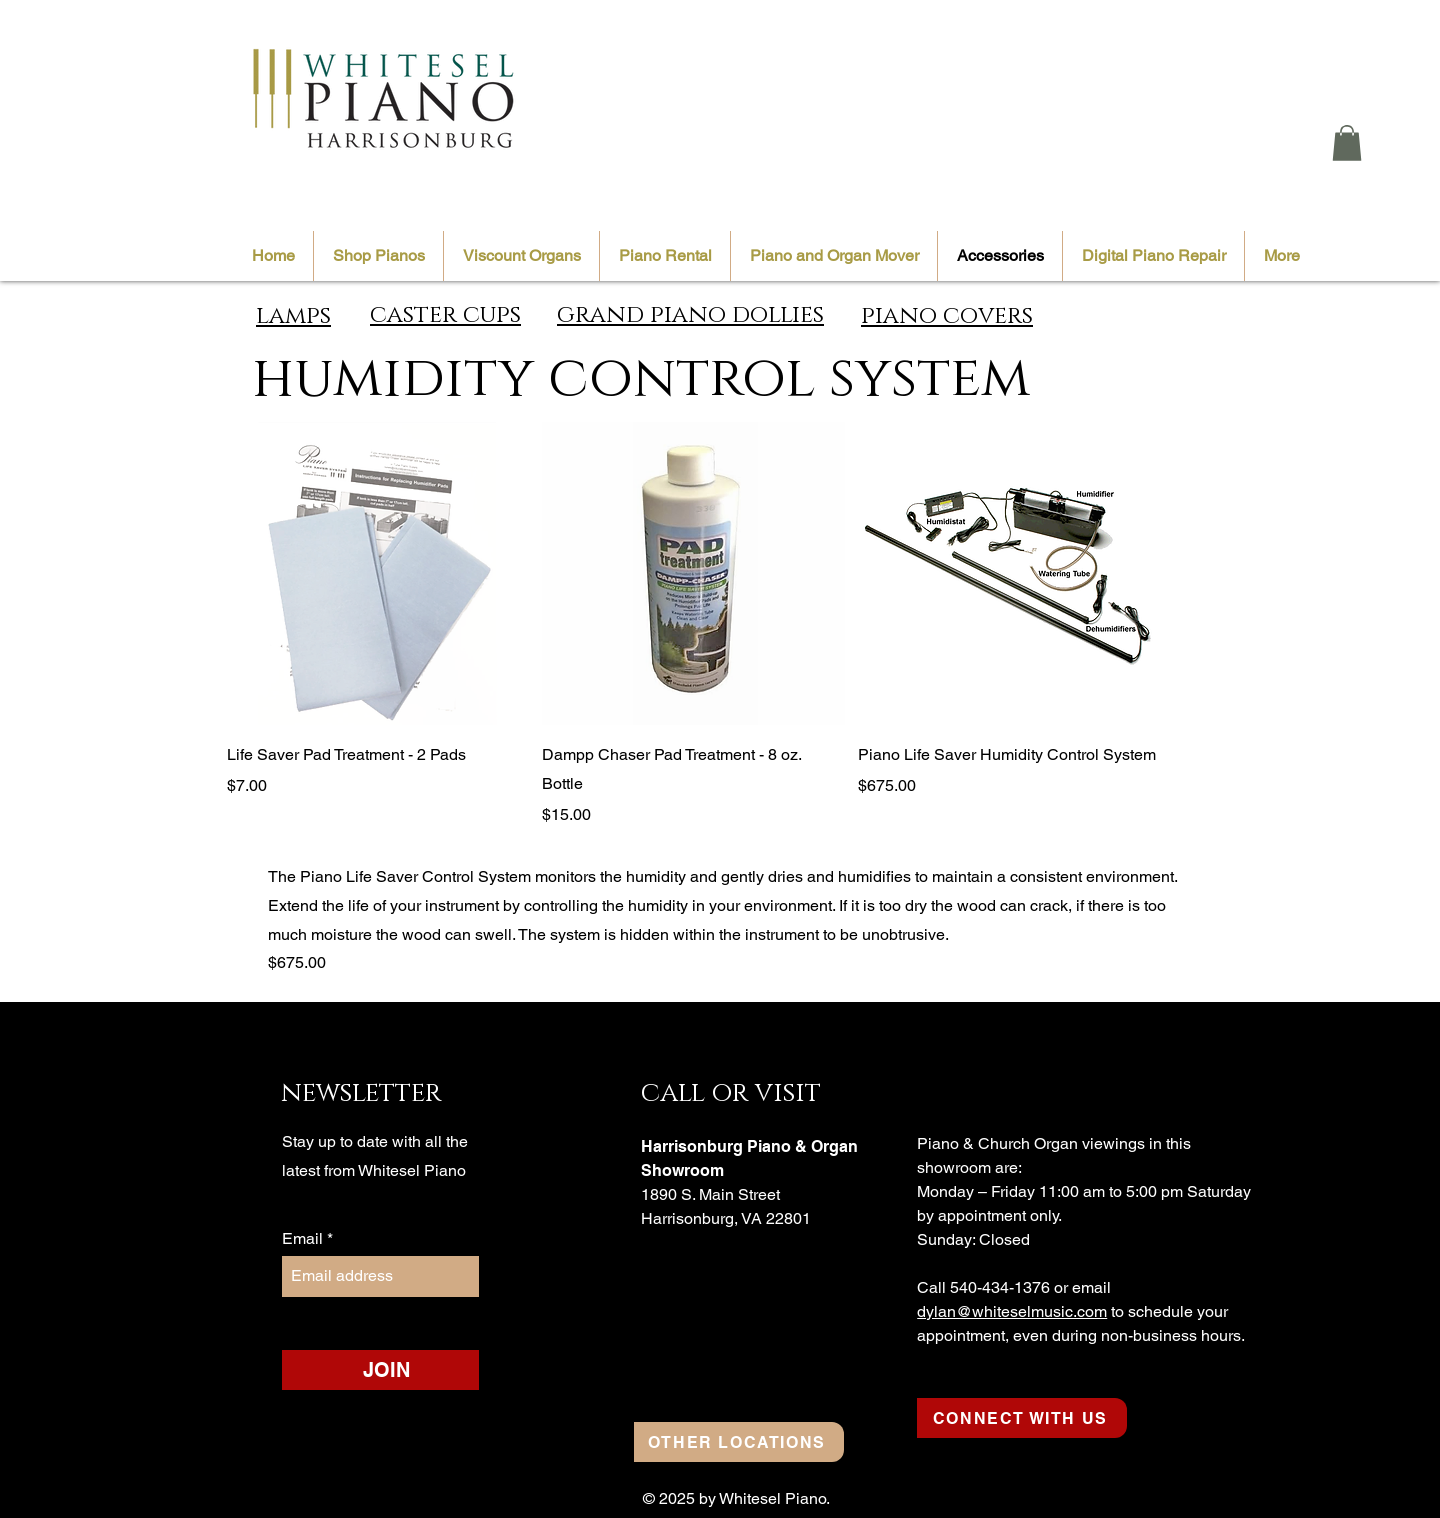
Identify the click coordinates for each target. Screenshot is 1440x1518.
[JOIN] (387, 1370)
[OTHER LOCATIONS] (739, 1442)
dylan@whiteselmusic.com (1012, 1311)
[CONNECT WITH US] (1022, 1418)
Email (304, 1239)
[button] (1347, 143)
